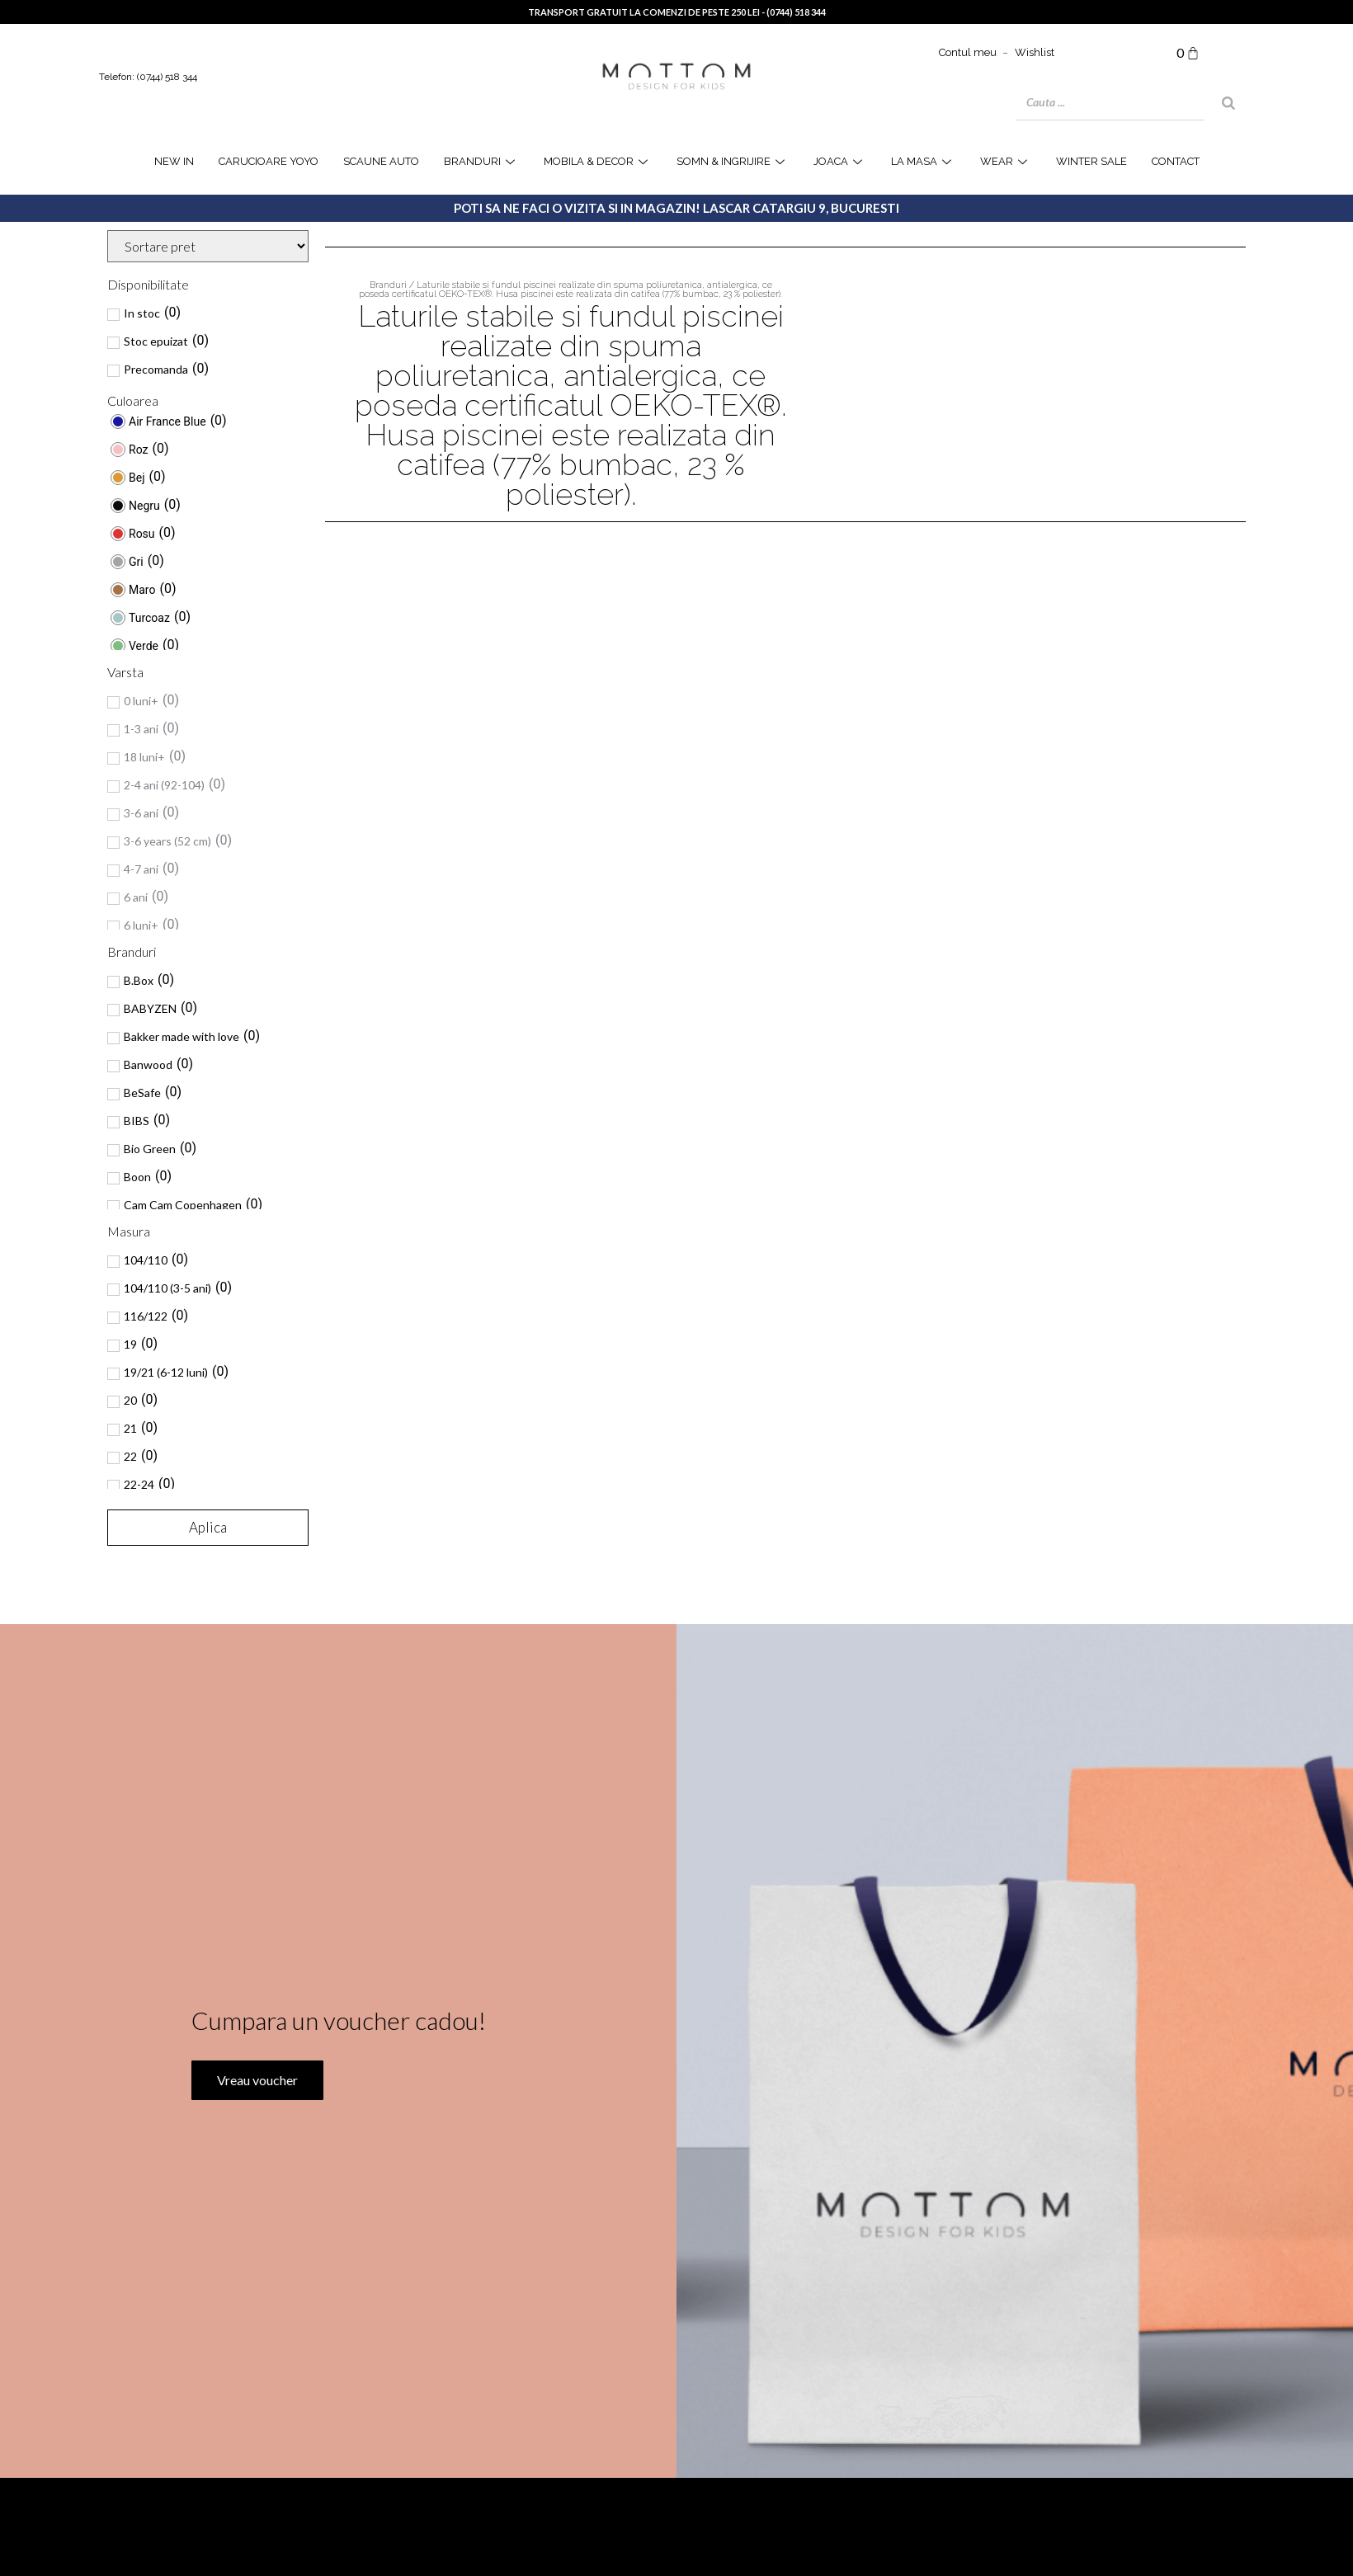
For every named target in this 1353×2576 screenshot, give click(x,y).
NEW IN (174, 161)
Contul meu (968, 52)
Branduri (481, 161)
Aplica (208, 1527)
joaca (839, 161)
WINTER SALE (1091, 161)
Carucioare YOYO (268, 161)
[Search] (1228, 103)
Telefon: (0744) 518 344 (148, 76)
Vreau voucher (255, 2166)
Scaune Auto (381, 161)
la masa (923, 161)
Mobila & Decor (598, 161)
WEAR (1005, 161)
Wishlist (1034, 52)
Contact (1176, 161)
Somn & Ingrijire (732, 161)
